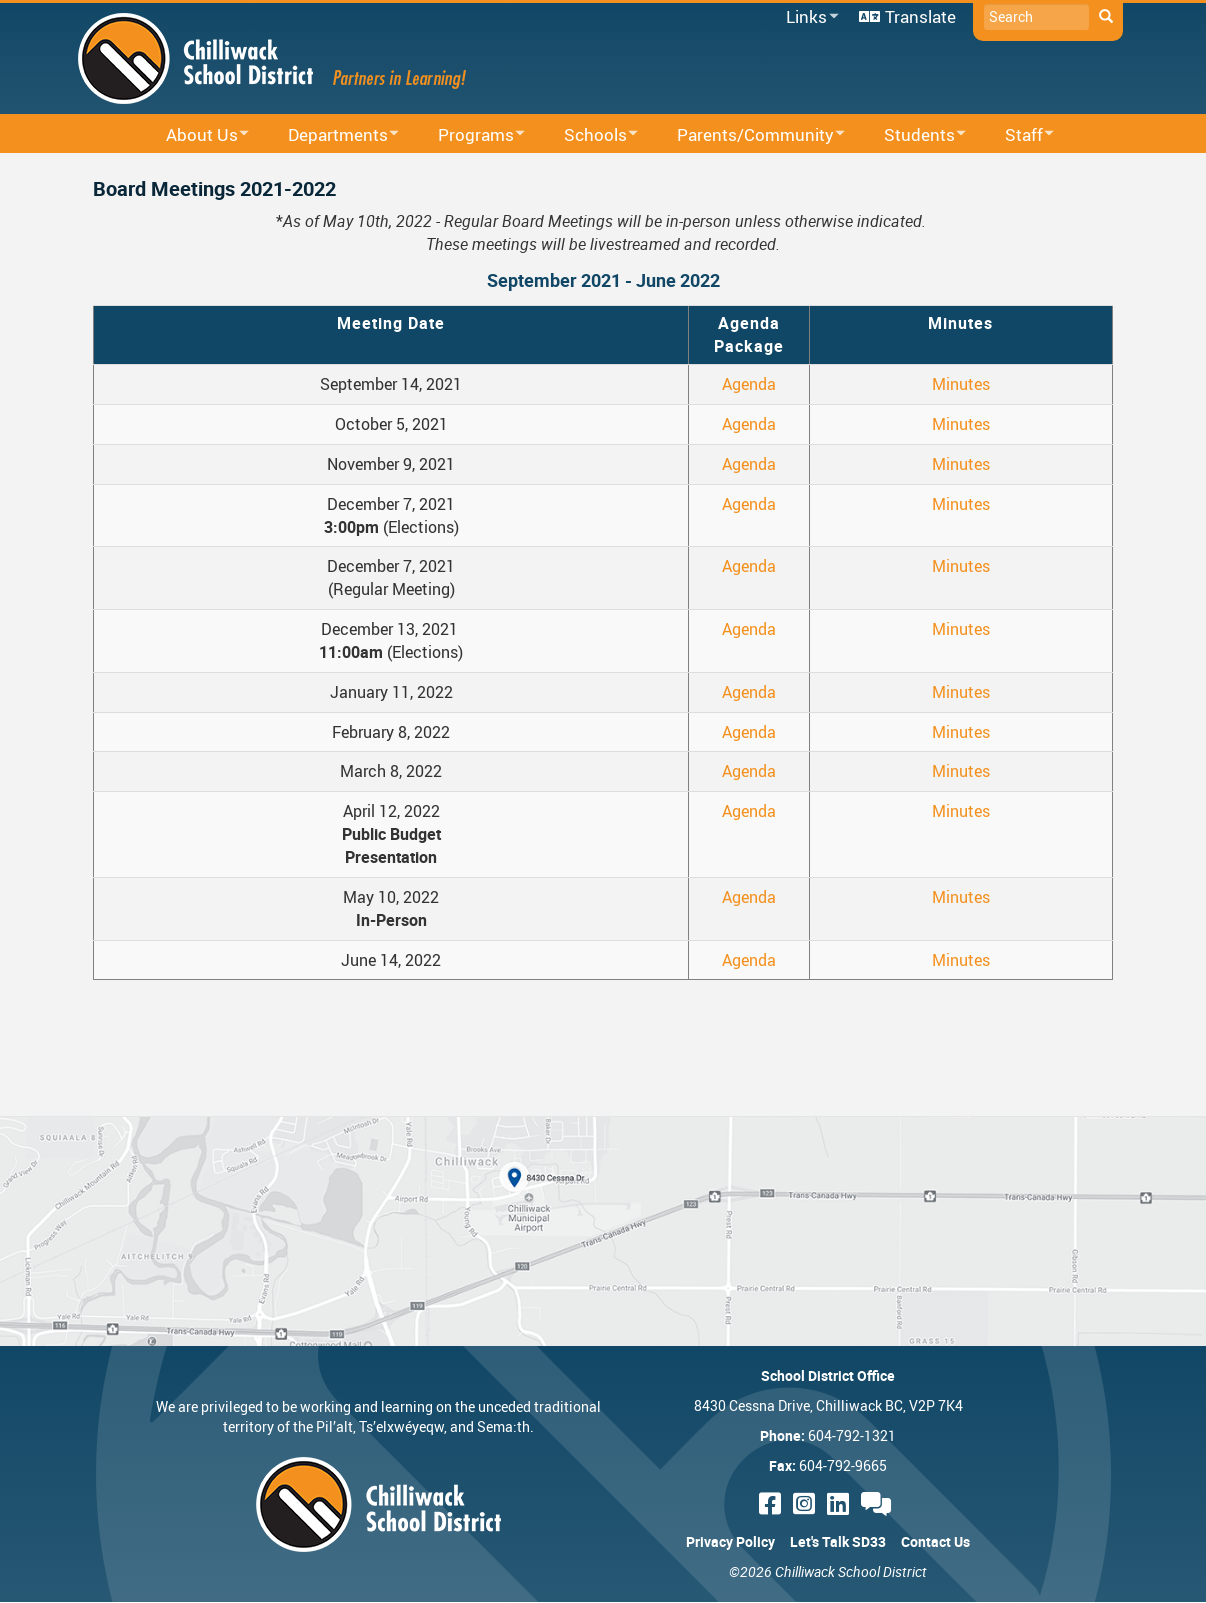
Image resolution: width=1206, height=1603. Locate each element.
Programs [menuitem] (468, 135)
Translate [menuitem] (920, 16)
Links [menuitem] (809, 17)
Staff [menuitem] (1016, 135)
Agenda (749, 384)
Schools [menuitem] (588, 135)
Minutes (961, 384)
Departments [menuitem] (330, 135)
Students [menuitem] (912, 135)
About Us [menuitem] (194, 135)
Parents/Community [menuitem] (748, 135)
